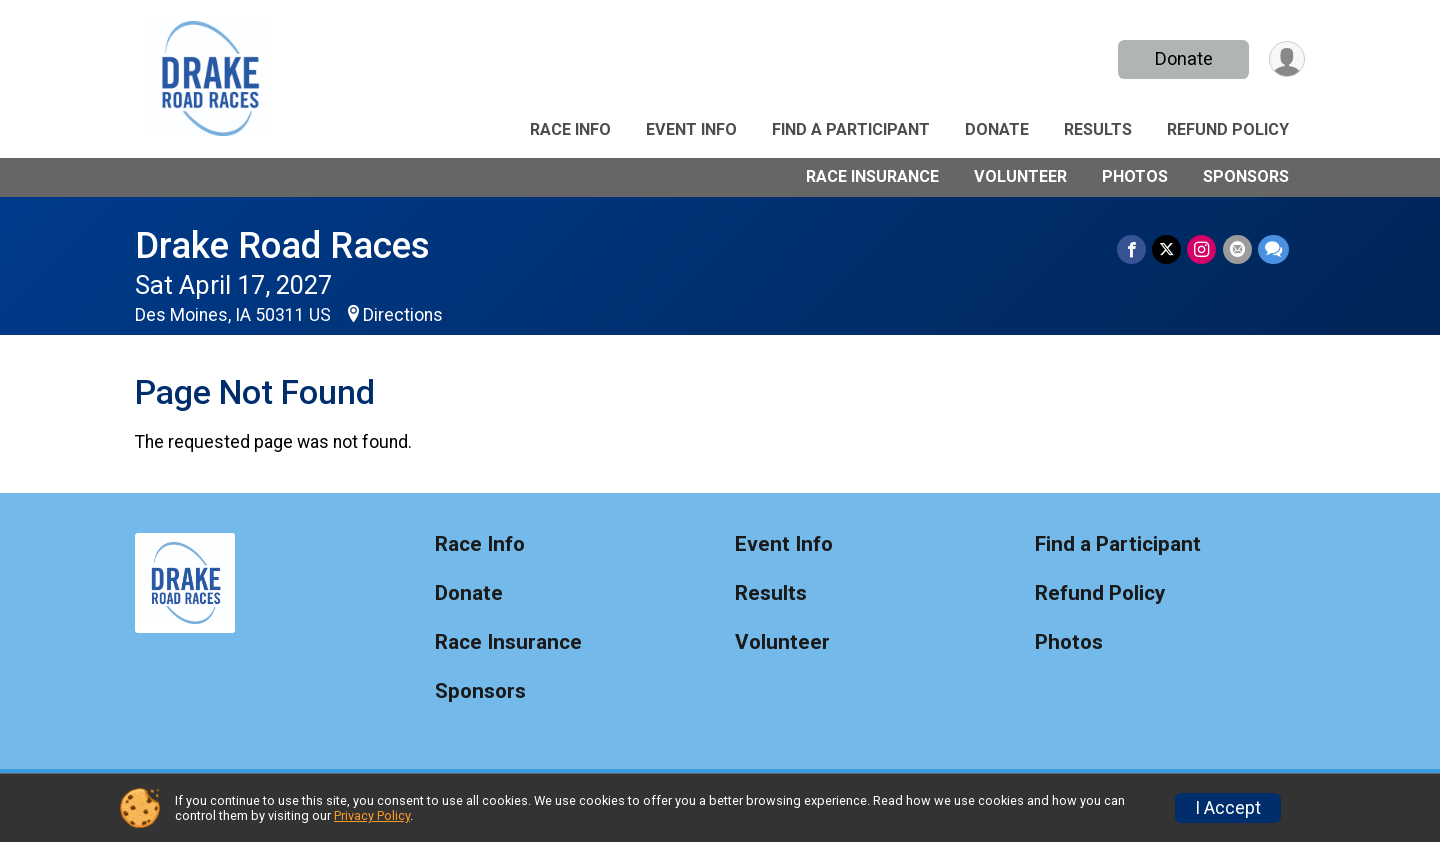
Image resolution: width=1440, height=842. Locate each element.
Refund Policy (1228, 129)
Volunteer (1020, 176)
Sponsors (1246, 176)
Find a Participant (851, 129)
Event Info (691, 129)
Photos (1135, 176)
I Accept (1228, 808)
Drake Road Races (282, 245)
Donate (1183, 58)
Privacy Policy (372, 815)
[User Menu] (1286, 59)
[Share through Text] (1273, 249)
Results (1098, 129)
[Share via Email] (1237, 249)
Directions (403, 315)
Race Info (570, 129)
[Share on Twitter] (1167, 249)
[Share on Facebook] (1132, 249)
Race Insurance (872, 176)
